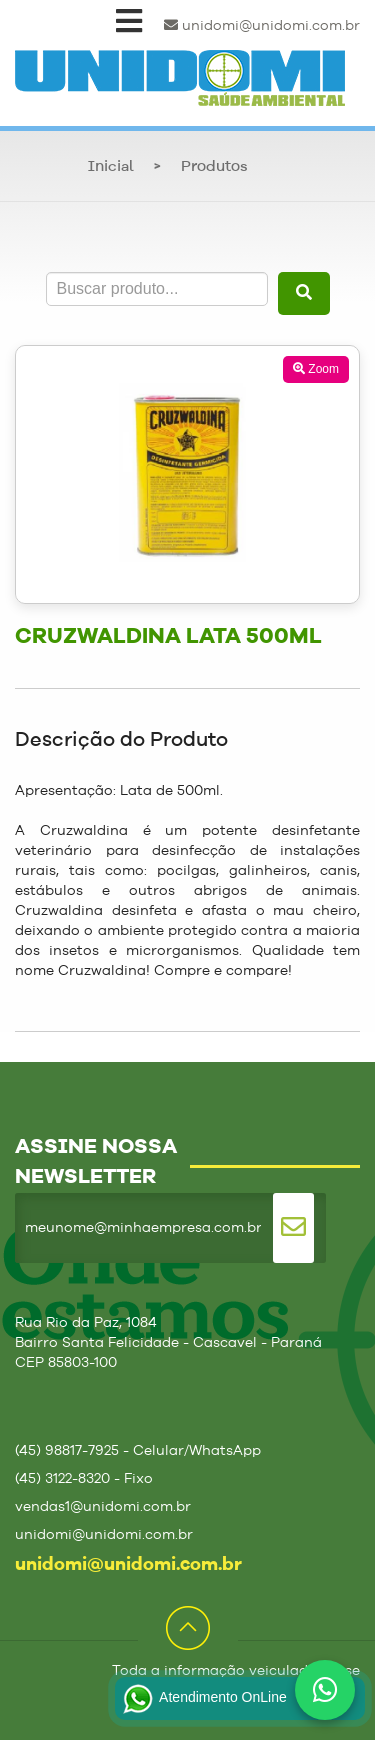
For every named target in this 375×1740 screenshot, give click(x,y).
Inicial (111, 167)
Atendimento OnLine (203, 1698)
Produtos (214, 167)
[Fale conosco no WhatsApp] (325, 1690)
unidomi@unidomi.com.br (262, 25)
